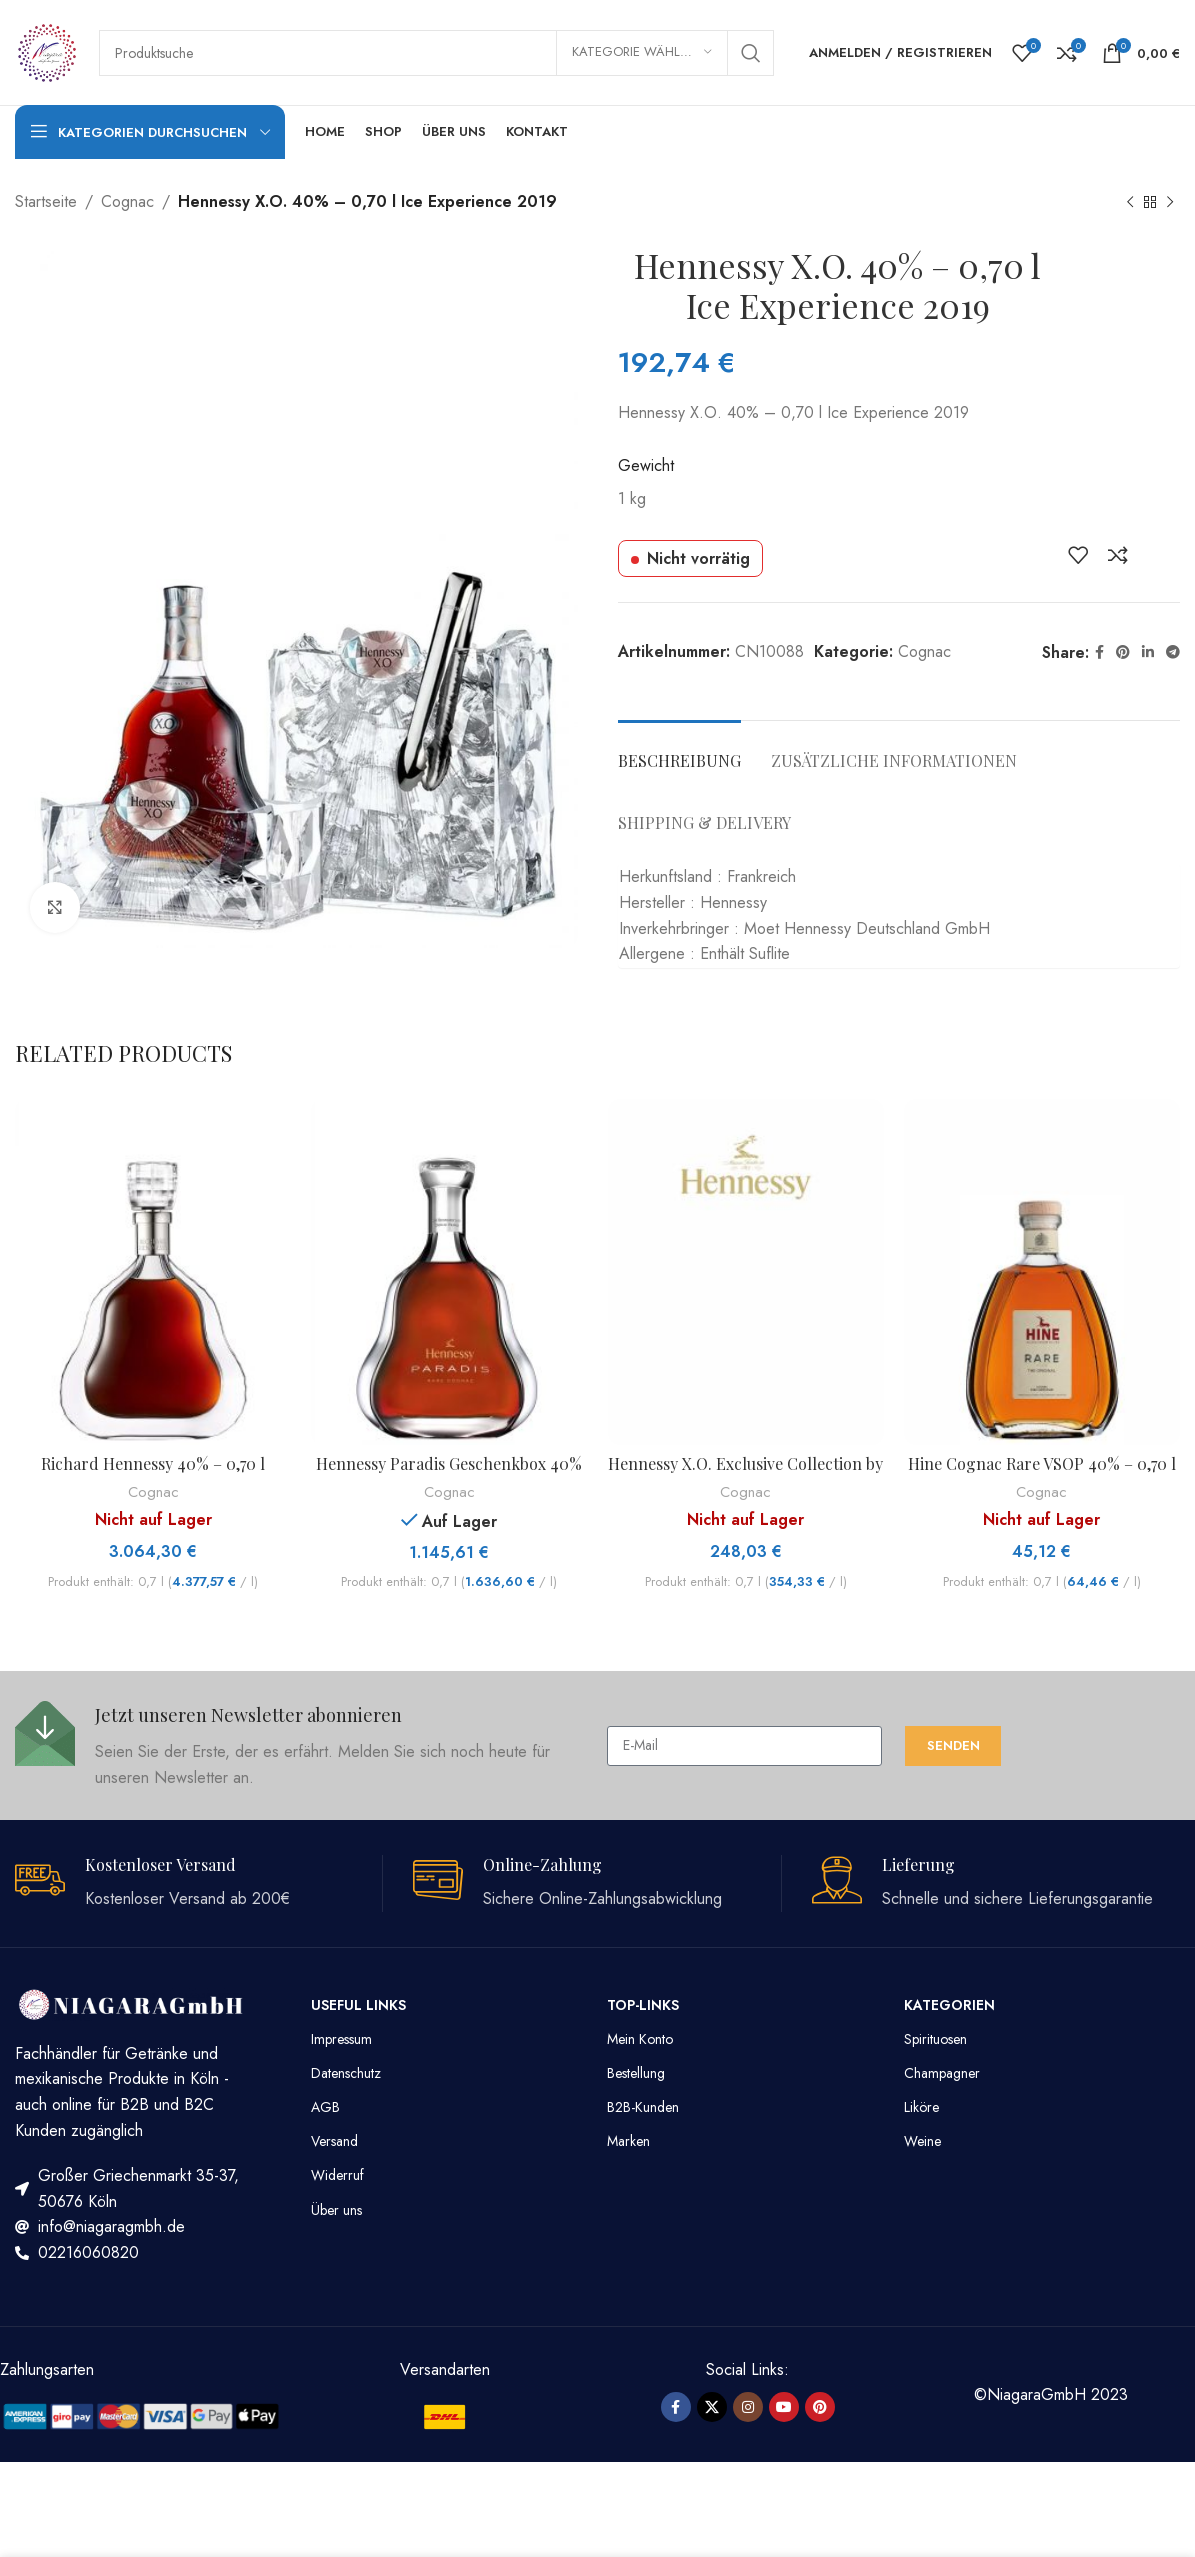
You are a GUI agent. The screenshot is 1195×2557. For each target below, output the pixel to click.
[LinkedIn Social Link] (1148, 652)
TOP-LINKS (643, 2005)
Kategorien (949, 2005)
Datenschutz (346, 2073)
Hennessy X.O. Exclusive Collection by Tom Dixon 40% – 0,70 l (745, 1474)
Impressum (341, 2039)
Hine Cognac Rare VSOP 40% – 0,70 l (1042, 1463)
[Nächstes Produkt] (1170, 203)
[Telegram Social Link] (1173, 652)
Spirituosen (935, 2039)
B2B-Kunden (643, 2107)
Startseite (46, 201)
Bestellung (636, 2073)
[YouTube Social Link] (784, 2407)
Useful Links (358, 2005)
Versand (334, 2141)
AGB (325, 2107)
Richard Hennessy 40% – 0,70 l (153, 1463)
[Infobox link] (301, 1745)
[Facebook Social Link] (1099, 652)
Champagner (942, 2073)
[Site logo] (47, 50)
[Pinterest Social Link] (1123, 652)
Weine (922, 2141)
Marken (628, 2141)
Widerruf (337, 2175)
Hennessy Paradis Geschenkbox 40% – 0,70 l (449, 1474)
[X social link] (712, 2407)
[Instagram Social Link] (748, 2407)
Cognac (127, 201)
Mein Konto (640, 2039)
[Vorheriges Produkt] (1130, 203)
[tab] (679, 750)
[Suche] (436, 53)
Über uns (336, 2210)
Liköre (921, 2107)
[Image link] (141, 2414)
